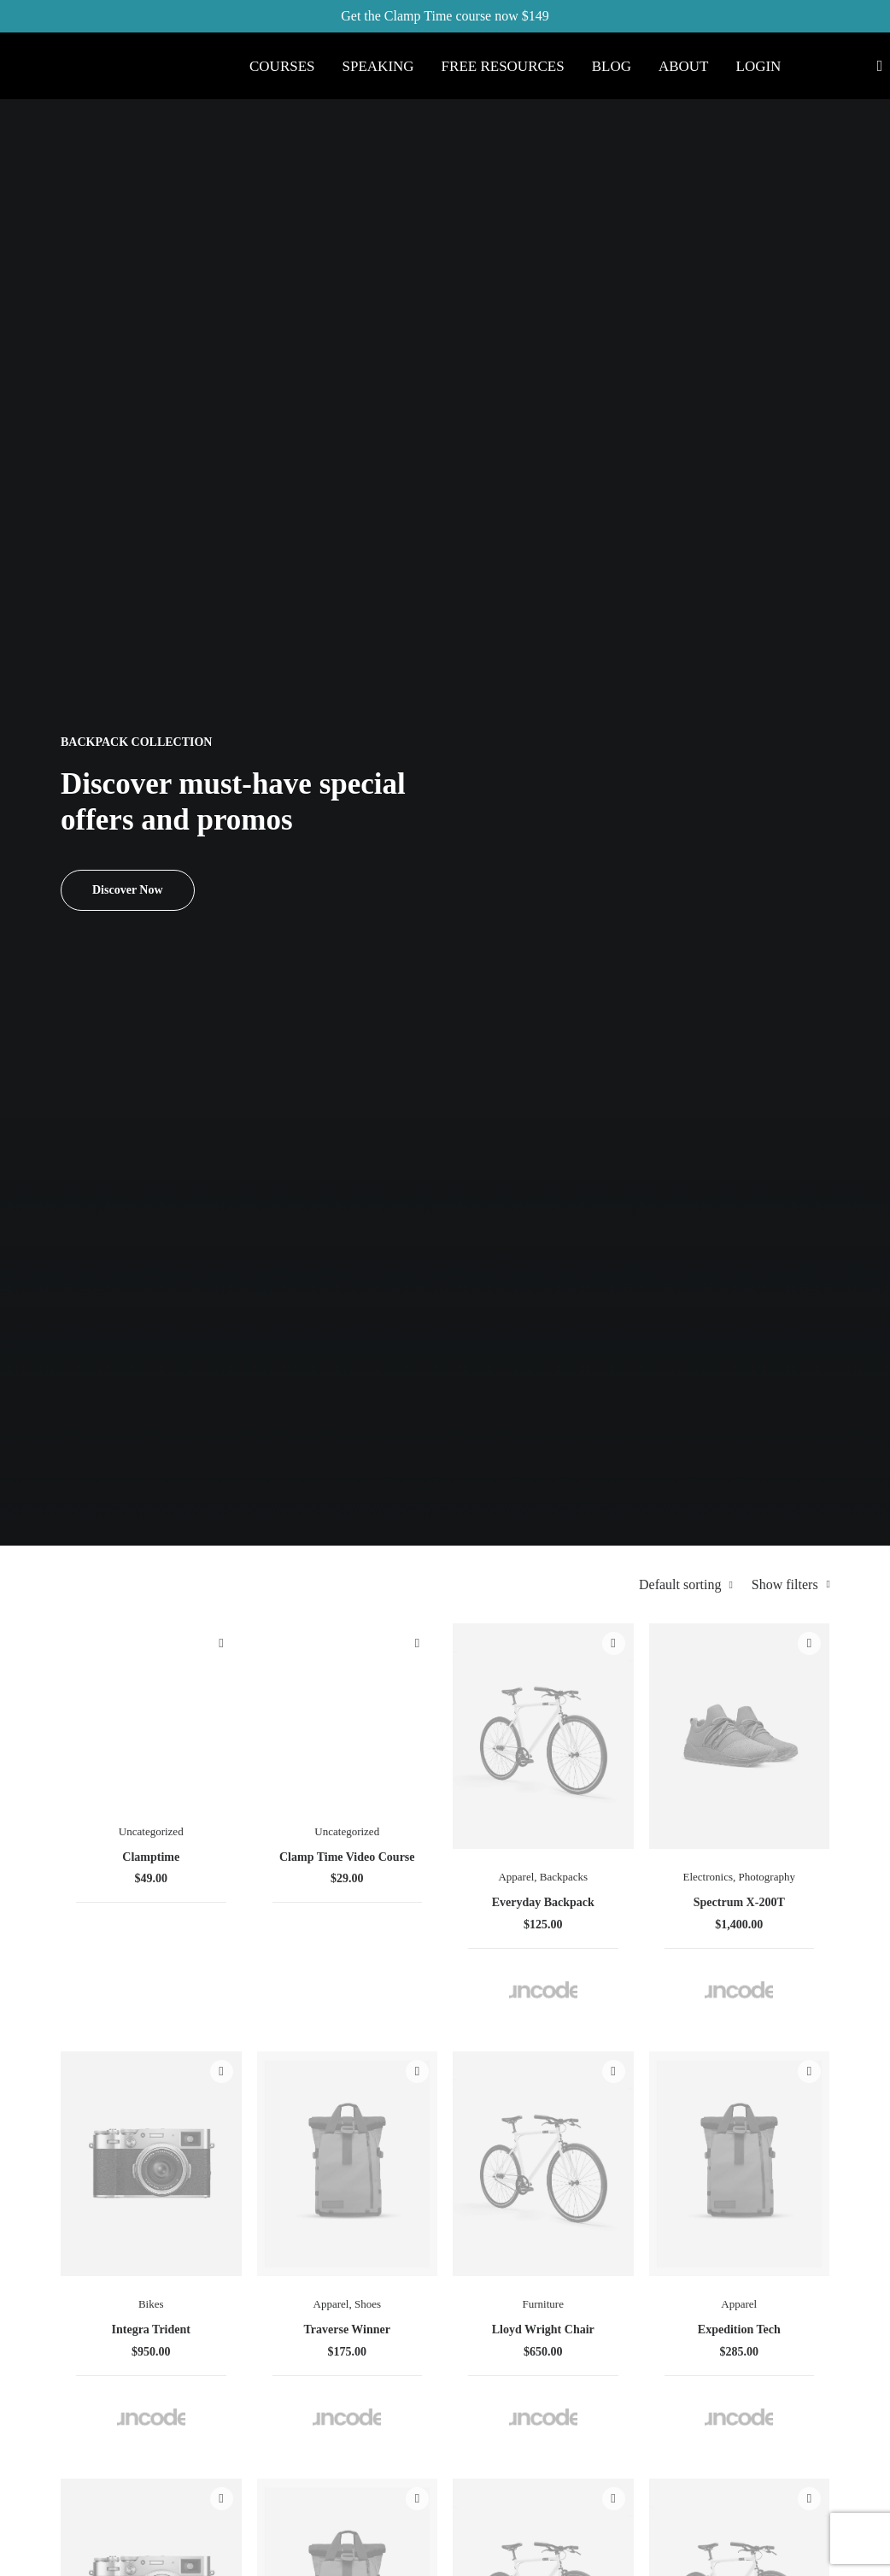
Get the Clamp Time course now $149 (445, 16)
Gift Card (502, 2398)
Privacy (635, 2303)
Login (759, 66)
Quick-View (465, 498)
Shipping (639, 2207)
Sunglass (662, 1359)
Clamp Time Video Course (550, 645)
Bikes (435, 994)
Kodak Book (665, 1748)
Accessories (779, 1359)
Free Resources (503, 66)
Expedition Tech (779, 1027)
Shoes (570, 994)
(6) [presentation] (134, 574)
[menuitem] (282, 65)
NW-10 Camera (550, 1779)
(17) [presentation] (131, 867)
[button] (435, 528)
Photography (780, 654)
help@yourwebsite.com (817, 2201)
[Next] (806, 1975)
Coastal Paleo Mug (779, 1391)
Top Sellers (506, 2422)
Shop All (500, 2183)
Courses (282, 66)
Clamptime (435, 631)
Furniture (664, 994)
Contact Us (645, 2279)
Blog (611, 66)
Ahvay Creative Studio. (277, 2550)
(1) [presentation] (123, 603)
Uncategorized (434, 605)
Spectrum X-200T (779, 687)
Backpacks (664, 654)
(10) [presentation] (262, 867)
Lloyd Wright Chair (665, 1034)
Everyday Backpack (665, 687)
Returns (635, 2231)
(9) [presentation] (261, 897)
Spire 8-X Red (549, 1391)
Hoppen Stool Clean (435, 1755)
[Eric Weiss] (128, 47)
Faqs (627, 2183)
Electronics (776, 630)
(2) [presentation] (115, 692)
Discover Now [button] (127, 317)
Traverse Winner (549, 1027)
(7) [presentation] (150, 633)
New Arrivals (512, 2327)
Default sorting (684, 439)
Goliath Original (435, 1415)
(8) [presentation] (166, 751)
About (684, 66)
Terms (631, 2255)
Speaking (378, 66)
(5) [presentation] (258, 927)
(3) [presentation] (153, 544)
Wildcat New (665, 1408)
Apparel (662, 630)
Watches (432, 1359)
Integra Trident (435, 1027)
